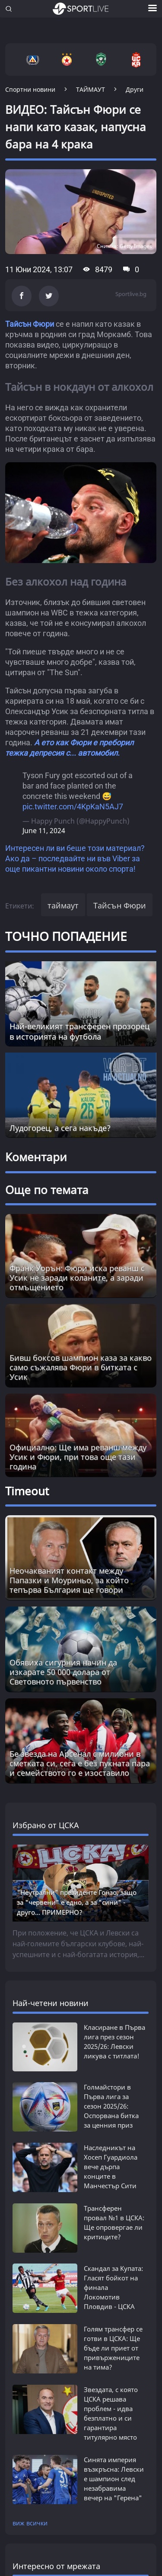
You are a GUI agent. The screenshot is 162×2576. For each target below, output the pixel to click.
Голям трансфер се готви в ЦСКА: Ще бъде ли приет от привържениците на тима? (113, 2348)
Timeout (27, 1491)
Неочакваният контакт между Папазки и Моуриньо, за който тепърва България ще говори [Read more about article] (69, 1580)
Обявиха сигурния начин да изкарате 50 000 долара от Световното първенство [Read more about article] (63, 1672)
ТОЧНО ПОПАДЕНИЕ (66, 936)
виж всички (30, 2523)
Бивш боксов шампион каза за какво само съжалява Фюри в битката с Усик (81, 1367)
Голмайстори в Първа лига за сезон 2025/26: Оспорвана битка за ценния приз (111, 2106)
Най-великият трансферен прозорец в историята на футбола (79, 1031)
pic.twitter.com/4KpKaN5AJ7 (72, 806)
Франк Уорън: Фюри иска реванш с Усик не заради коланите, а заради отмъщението (77, 1277)
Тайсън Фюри (29, 323)
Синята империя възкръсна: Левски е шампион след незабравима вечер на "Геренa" (114, 2478)
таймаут (63, 905)
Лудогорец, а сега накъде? (60, 1128)
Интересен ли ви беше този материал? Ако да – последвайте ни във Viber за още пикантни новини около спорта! (75, 858)
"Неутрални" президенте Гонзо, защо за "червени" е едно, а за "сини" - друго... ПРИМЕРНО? (77, 1902)
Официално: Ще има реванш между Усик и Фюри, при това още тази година (78, 1457)
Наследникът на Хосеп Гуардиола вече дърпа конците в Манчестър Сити (110, 2166)
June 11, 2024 (43, 830)
